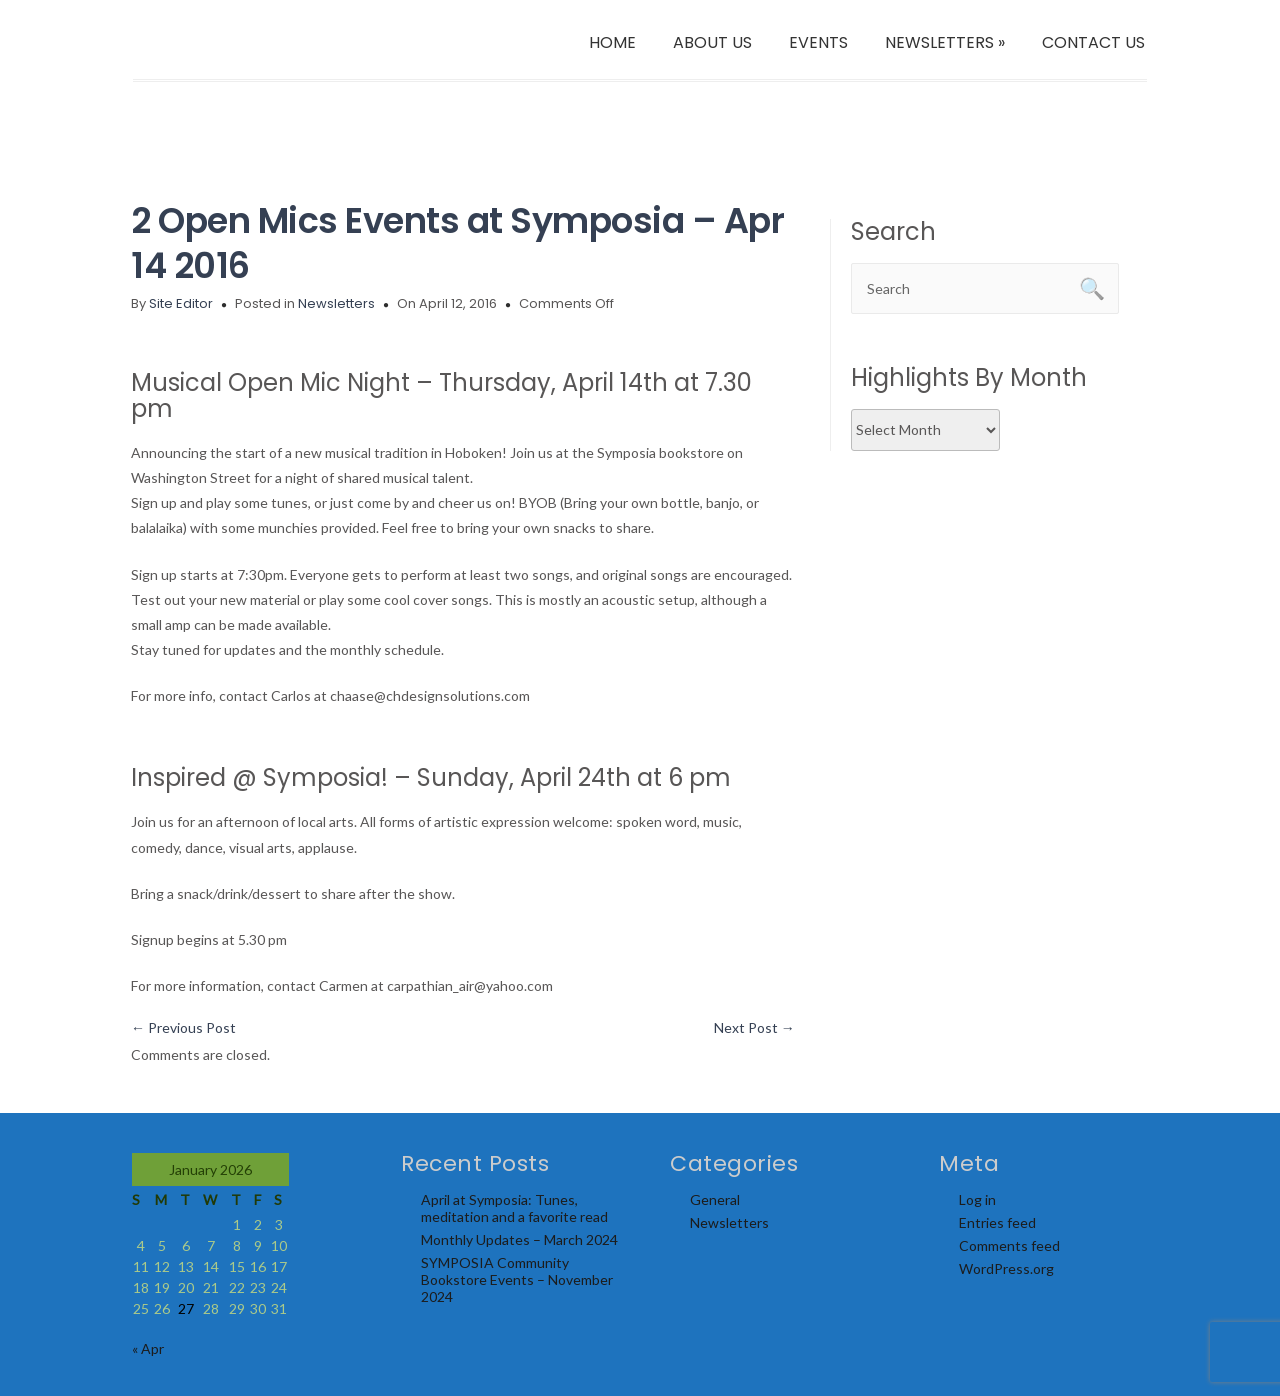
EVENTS (818, 42)
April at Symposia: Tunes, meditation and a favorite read (514, 1208)
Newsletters (336, 303)
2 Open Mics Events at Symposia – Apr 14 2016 (457, 243)
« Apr (148, 1348)
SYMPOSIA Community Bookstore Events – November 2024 (517, 1279)
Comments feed (1009, 1245)
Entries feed (997, 1222)
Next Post (754, 1027)
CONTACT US (1093, 42)
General (715, 1199)
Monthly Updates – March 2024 (519, 1239)
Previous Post (183, 1027)
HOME (612, 42)
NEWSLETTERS (945, 42)
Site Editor (181, 303)
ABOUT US (712, 42)
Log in (977, 1199)
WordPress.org (1006, 1268)
